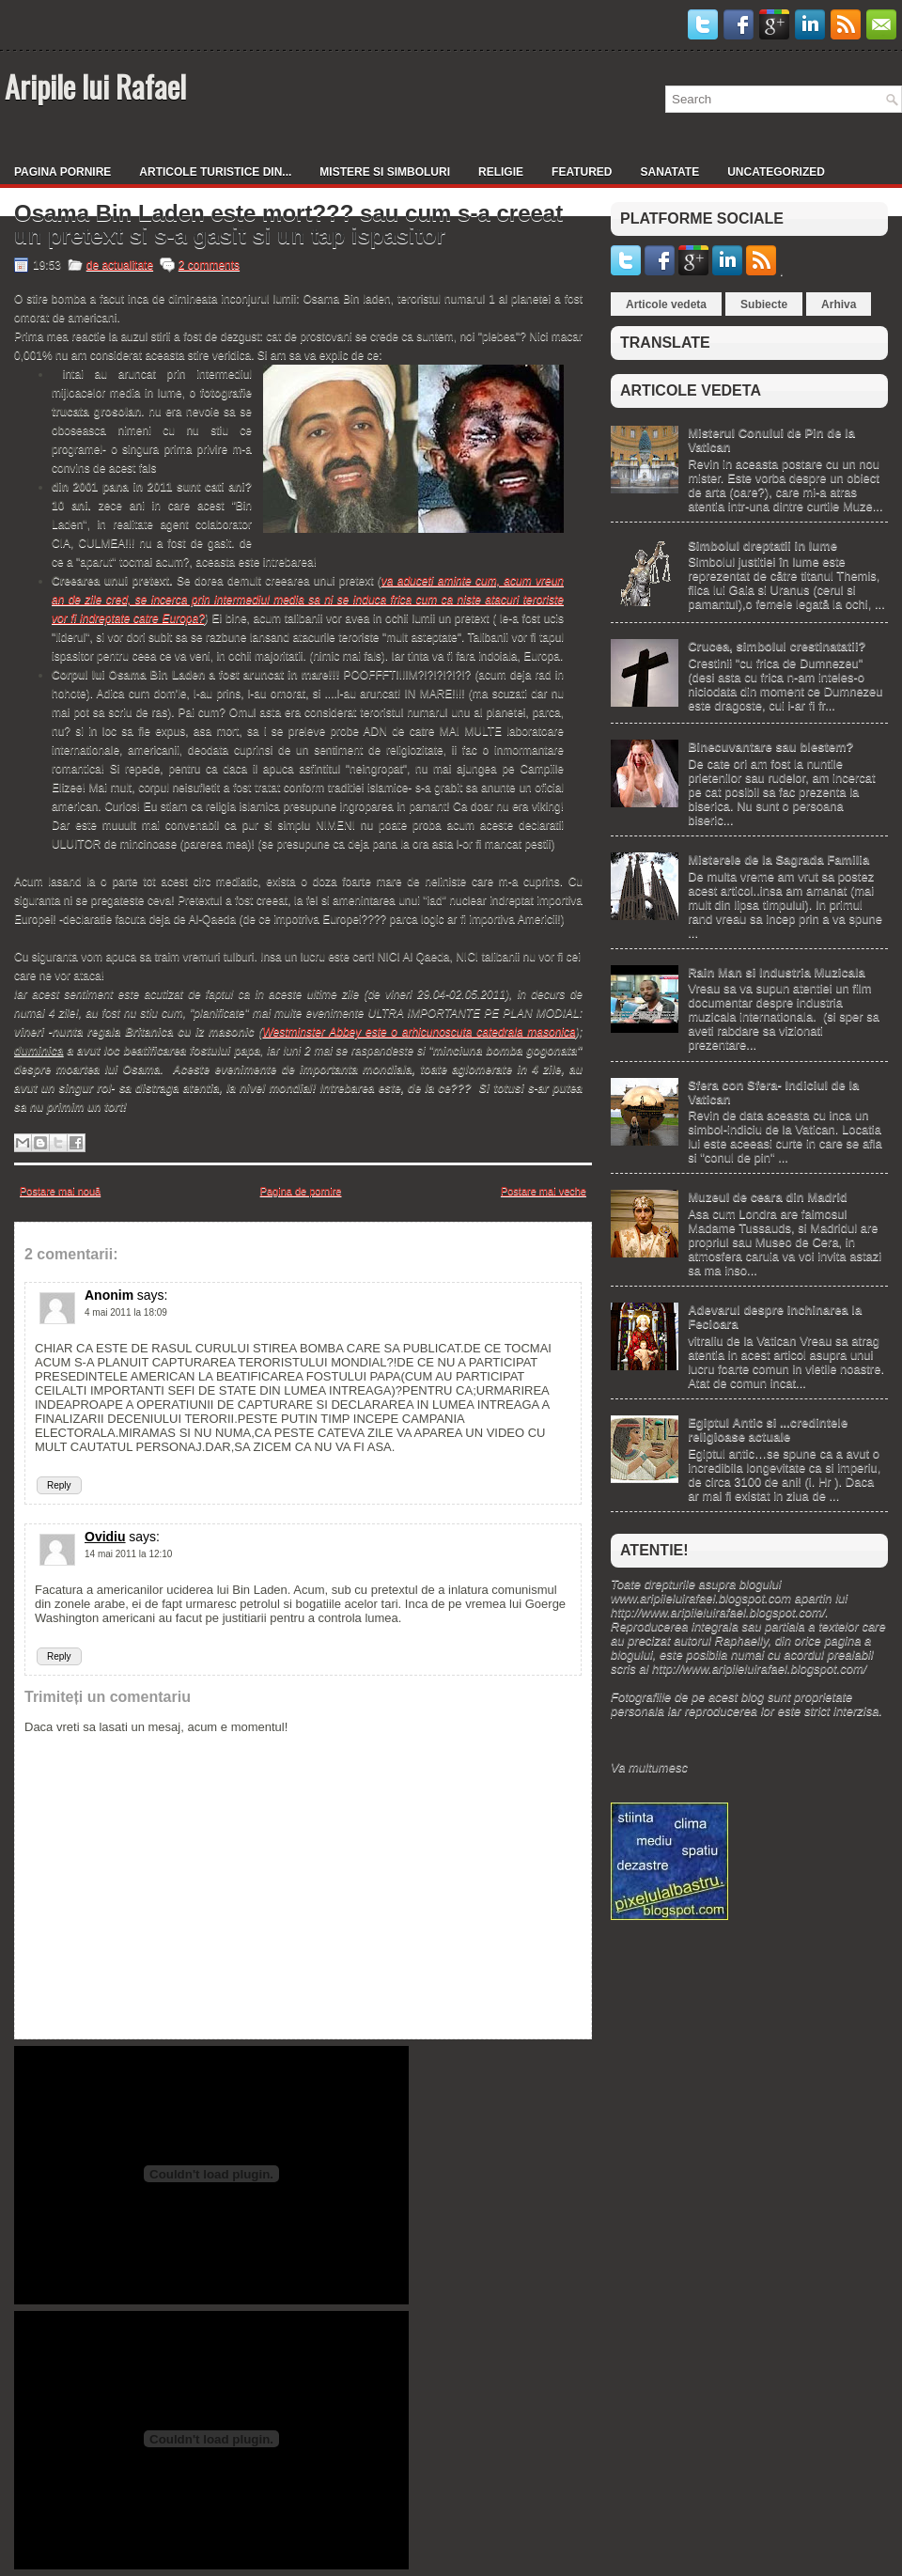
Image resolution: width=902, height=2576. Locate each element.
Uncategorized (776, 172)
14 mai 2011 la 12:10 (128, 1554)
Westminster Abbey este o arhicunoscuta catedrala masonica (418, 1031)
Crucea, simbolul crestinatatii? (776, 646)
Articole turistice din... (215, 172)
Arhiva (838, 304)
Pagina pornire (62, 172)
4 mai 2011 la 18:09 (126, 1312)
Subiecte (763, 304)
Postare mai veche (543, 1190)
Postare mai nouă (60, 1190)
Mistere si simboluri (384, 172)
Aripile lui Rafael (95, 86)
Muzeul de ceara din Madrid (768, 1197)
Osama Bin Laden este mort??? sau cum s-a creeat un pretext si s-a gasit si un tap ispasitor (288, 224)
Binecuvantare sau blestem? (770, 747)
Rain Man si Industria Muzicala (776, 972)
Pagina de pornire (301, 1190)
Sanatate (670, 172)
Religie (500, 172)
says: (152, 1295)
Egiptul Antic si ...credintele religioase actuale (768, 1429)
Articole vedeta (666, 304)
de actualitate (119, 265)
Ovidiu (105, 1536)
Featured (582, 172)
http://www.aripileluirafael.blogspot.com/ (718, 1612)
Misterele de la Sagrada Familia (778, 859)
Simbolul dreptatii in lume (762, 546)
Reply (59, 1485)
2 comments (209, 265)
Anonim (109, 1295)
